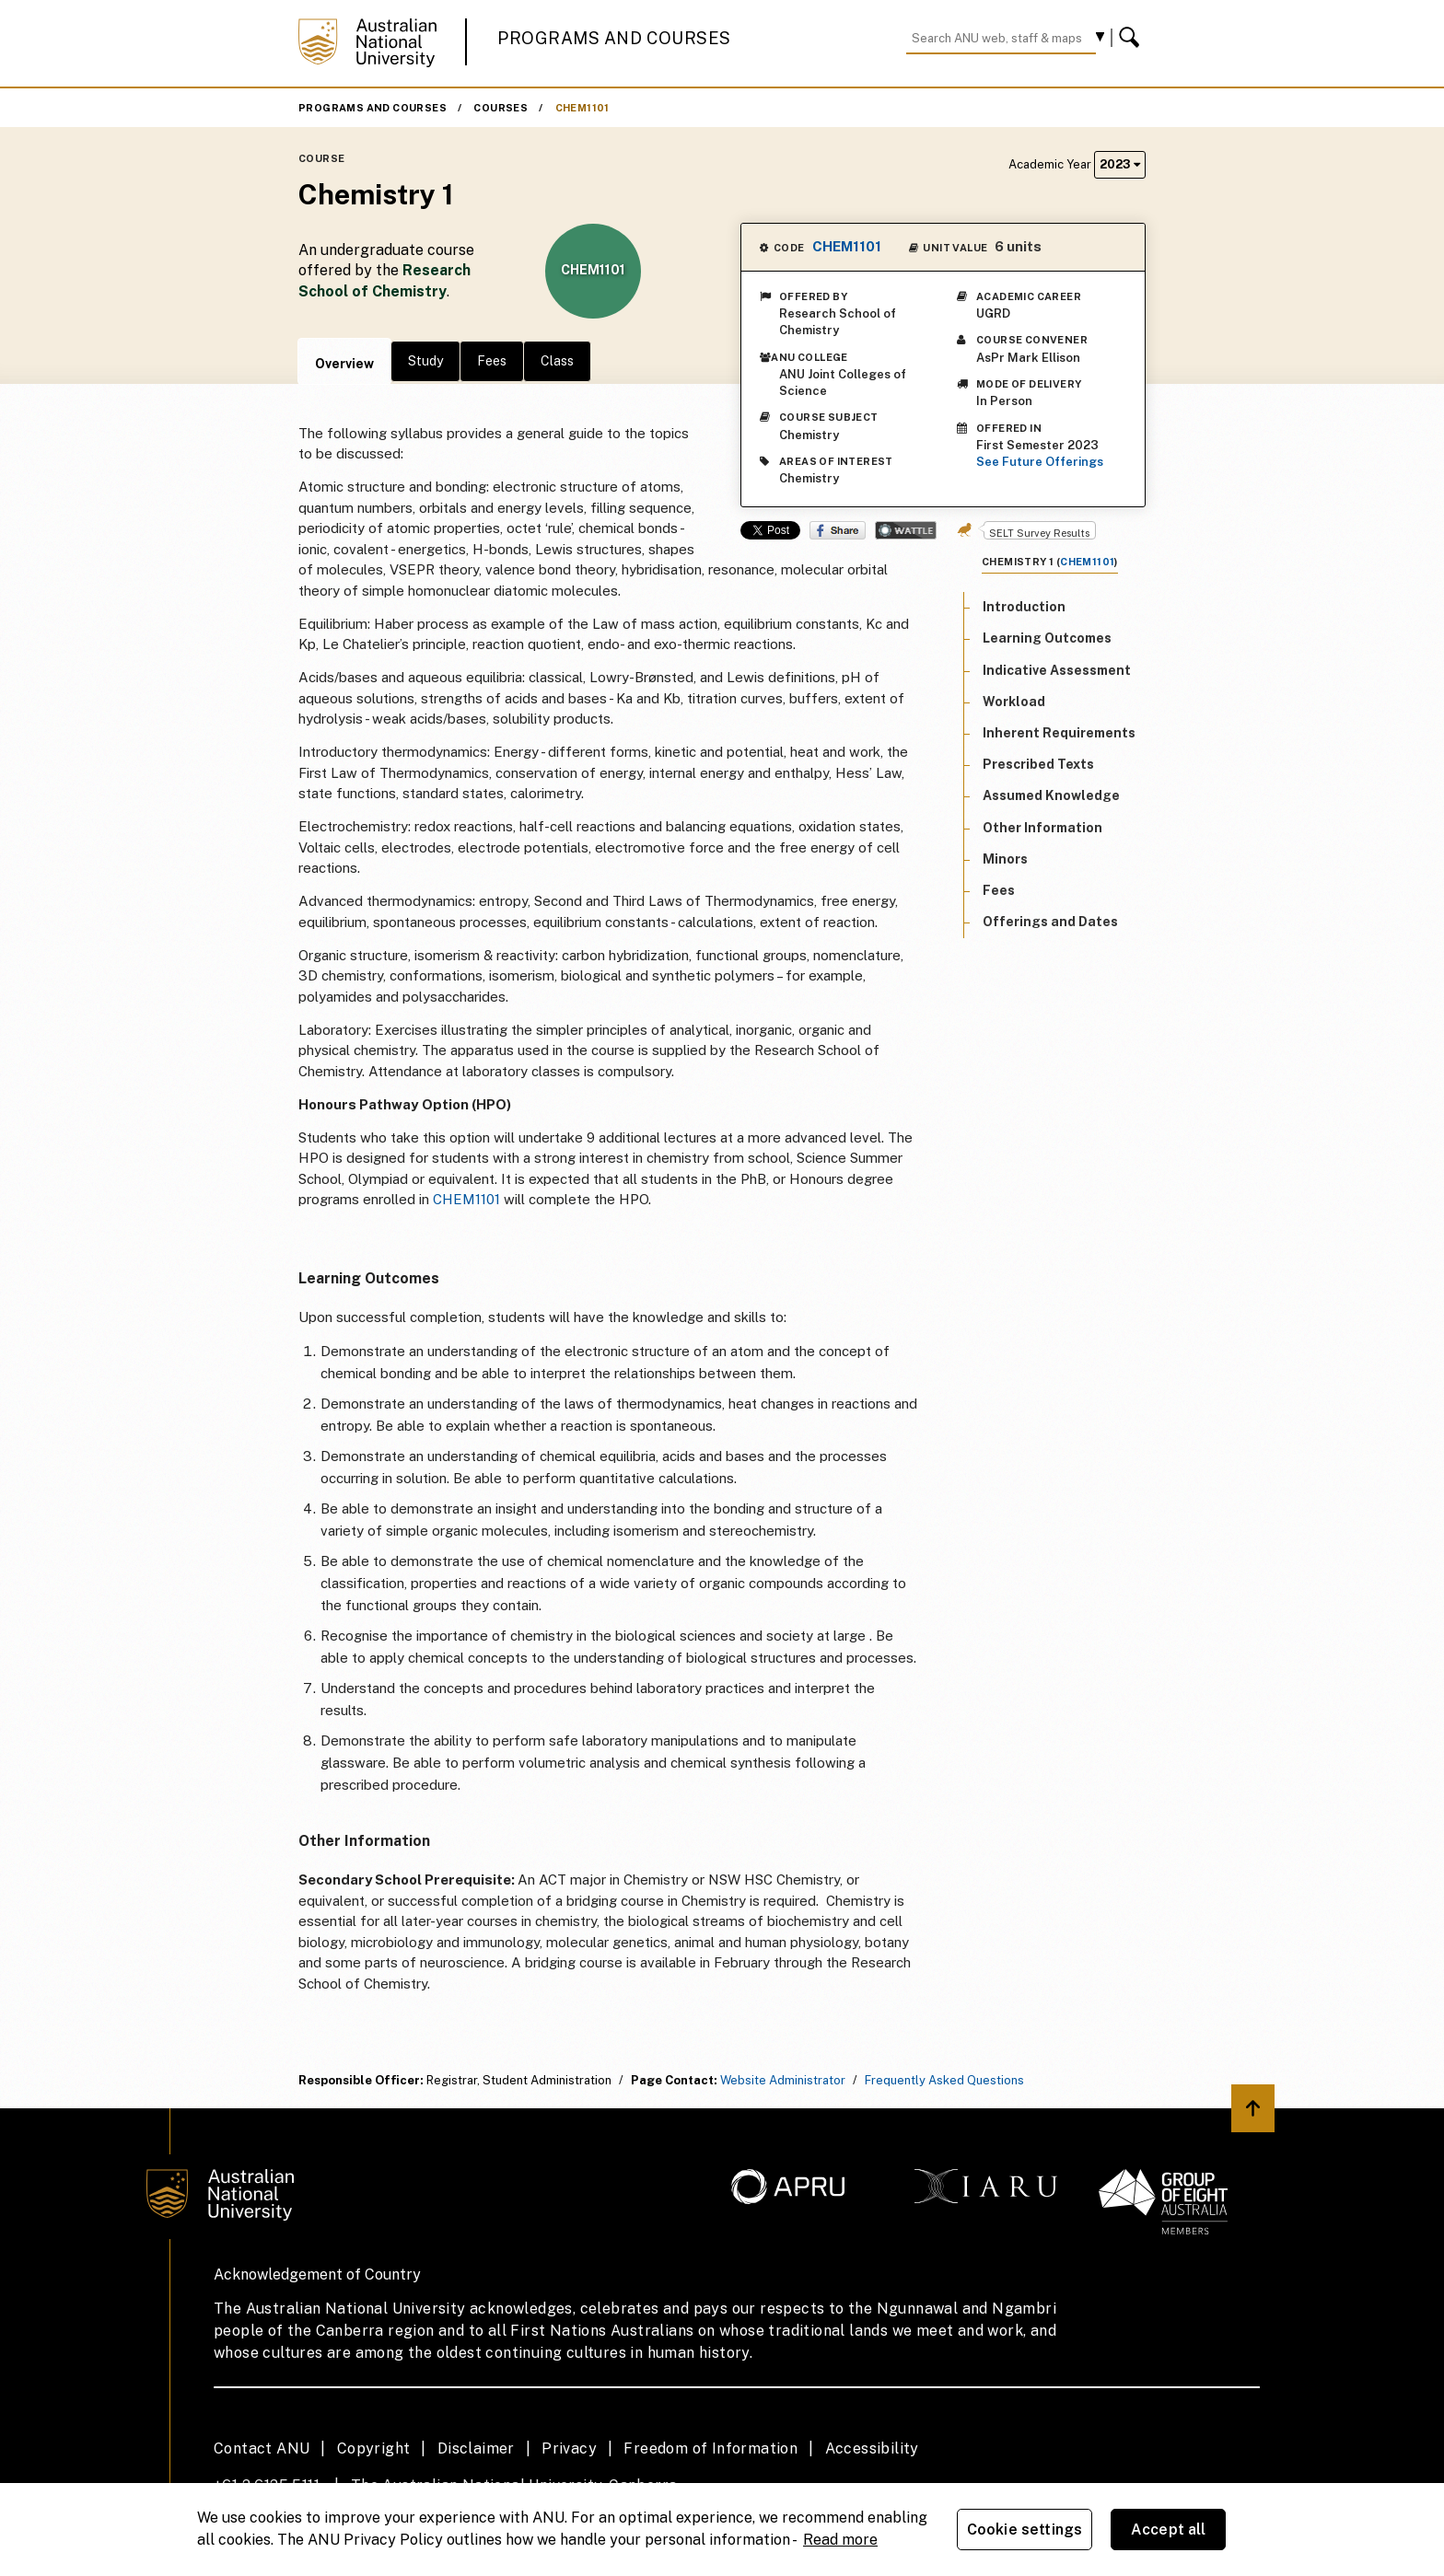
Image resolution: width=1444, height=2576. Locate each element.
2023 (1120, 164)
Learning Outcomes (1047, 638)
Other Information (1042, 827)
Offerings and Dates (1050, 921)
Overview (344, 363)
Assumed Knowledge (1051, 795)
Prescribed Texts (1038, 764)
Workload (1014, 701)
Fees (492, 361)
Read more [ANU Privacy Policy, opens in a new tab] (840, 2539)
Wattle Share (906, 530)
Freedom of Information (710, 2448)
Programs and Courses (614, 38)
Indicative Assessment (1057, 670)
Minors (1005, 859)
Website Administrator (782, 2080)
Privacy (569, 2448)
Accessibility (872, 2448)
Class (557, 361)
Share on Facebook (837, 530)
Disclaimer (476, 2448)
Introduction (1024, 606)
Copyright (374, 2448)
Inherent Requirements (1059, 732)
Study (425, 361)
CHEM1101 (582, 107)
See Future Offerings (1039, 462)
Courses (500, 107)
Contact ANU (261, 2448)
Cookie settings (1024, 2529)
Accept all (1168, 2529)
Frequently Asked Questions (944, 2080)
